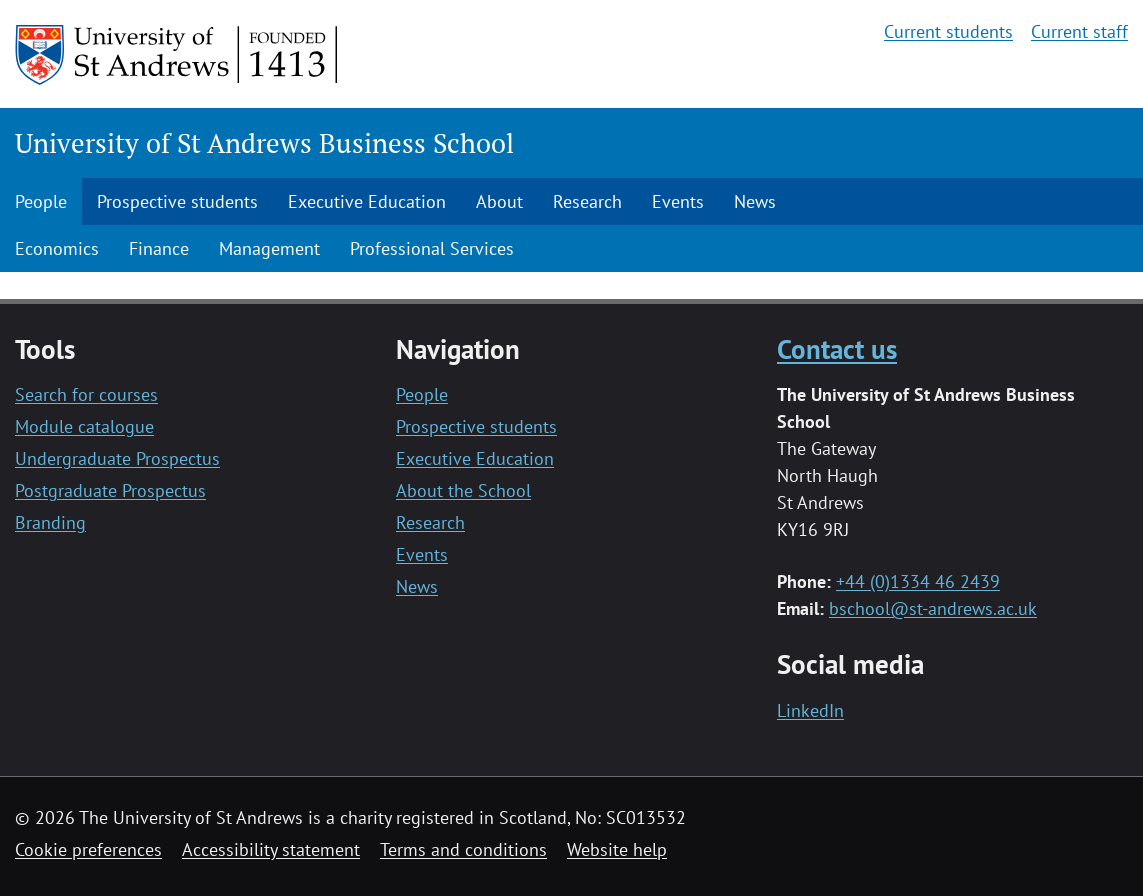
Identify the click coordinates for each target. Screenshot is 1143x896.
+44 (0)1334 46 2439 (918, 581)
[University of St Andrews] (177, 55)
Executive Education (367, 201)
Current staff (1079, 31)
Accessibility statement (271, 849)
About (499, 201)
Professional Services (432, 248)
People (41, 201)
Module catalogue (84, 426)
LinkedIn (810, 710)
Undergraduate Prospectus (117, 458)
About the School (463, 490)
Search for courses (86, 394)
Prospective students (177, 201)
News (755, 201)
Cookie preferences (88, 849)
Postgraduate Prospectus (110, 490)
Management (269, 248)
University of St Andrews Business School (264, 142)
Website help (617, 849)
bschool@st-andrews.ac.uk (933, 608)
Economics (57, 248)
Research (587, 201)
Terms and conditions (463, 849)
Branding (50, 522)
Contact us (837, 349)
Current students (948, 31)
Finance (159, 248)
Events (678, 201)
